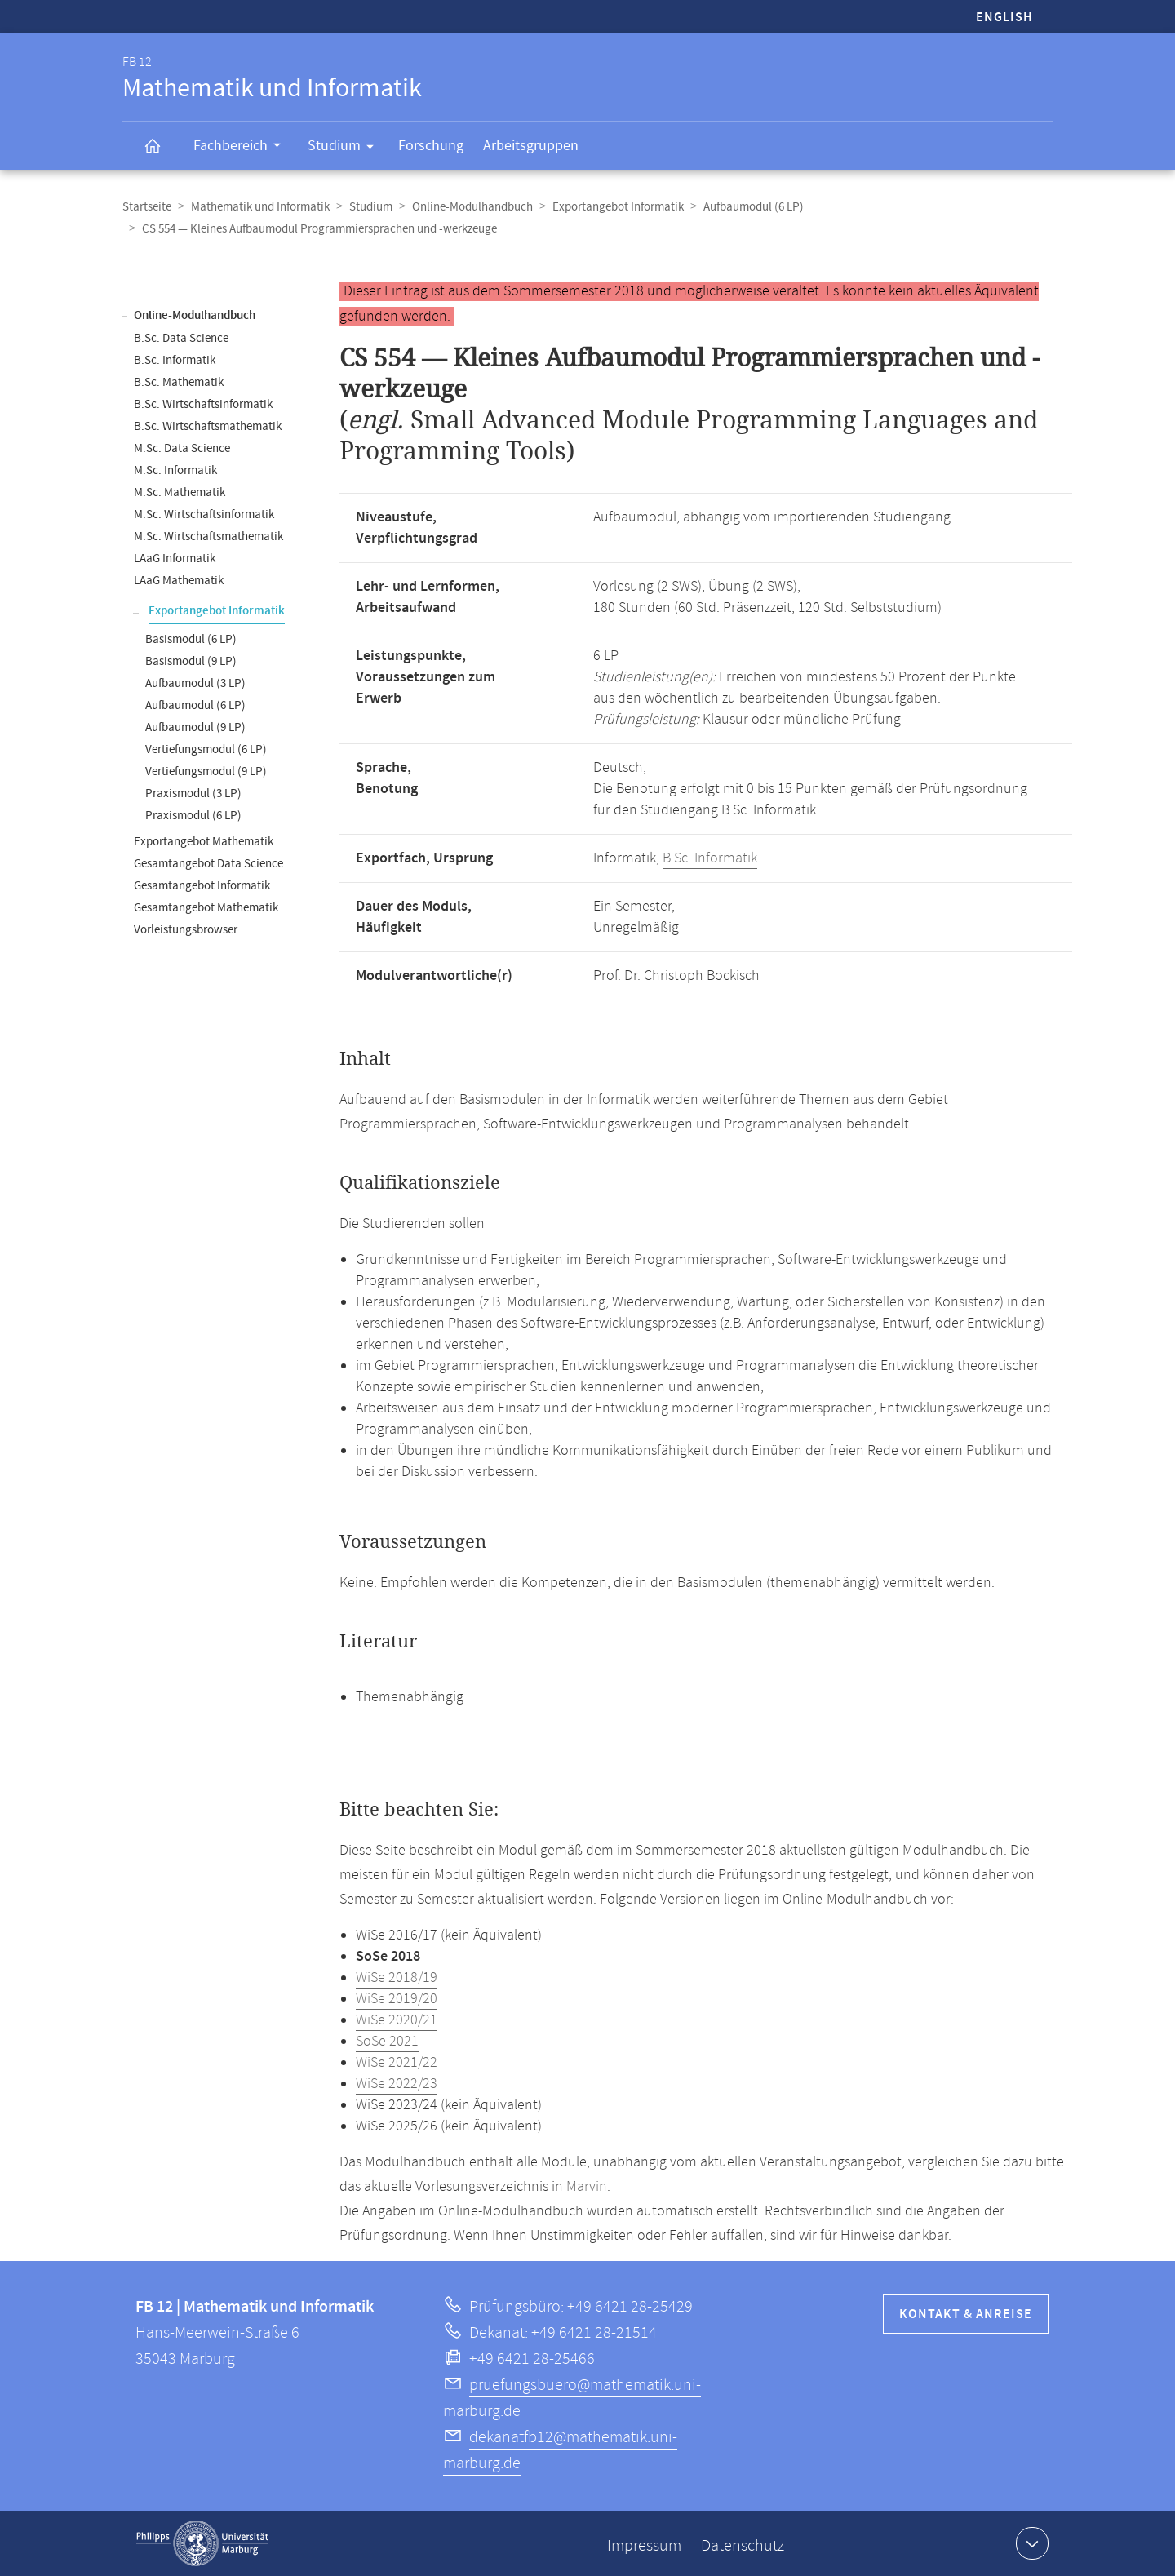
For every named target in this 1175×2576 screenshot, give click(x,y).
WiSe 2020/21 (396, 2020)
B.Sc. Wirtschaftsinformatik (203, 404)
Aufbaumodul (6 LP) (753, 207)
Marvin (586, 2187)
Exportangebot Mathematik (203, 841)
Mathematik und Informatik (260, 207)
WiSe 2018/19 (396, 1978)
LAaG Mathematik (179, 580)
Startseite (146, 207)
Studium (346, 148)
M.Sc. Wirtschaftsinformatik (204, 514)
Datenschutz (742, 2546)
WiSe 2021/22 (396, 2063)
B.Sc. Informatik (174, 360)
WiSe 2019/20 (396, 1999)
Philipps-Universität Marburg (202, 2543)
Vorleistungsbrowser (185, 930)
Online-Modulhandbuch (472, 207)
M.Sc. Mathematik (179, 492)
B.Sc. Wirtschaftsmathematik (208, 426)
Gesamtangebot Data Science (208, 863)
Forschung (430, 145)
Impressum (644, 2546)
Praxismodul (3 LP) (193, 793)
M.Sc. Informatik (175, 470)
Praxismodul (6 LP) (193, 815)
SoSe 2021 (387, 2041)
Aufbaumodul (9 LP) (195, 727)
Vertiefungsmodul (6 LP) (206, 749)
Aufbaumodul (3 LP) (195, 683)
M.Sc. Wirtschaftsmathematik (208, 536)
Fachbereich (242, 147)
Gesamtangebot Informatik (202, 885)
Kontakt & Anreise (965, 2314)
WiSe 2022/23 (396, 2084)
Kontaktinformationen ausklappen (1030, 2542)
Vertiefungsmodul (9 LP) (206, 771)
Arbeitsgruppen (531, 145)
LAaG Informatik (174, 558)
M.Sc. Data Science (182, 448)
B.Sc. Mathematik (179, 382)
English (1004, 17)
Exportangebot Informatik (618, 207)
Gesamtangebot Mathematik (206, 908)
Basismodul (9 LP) (191, 661)
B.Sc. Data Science (181, 338)
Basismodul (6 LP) (191, 639)
